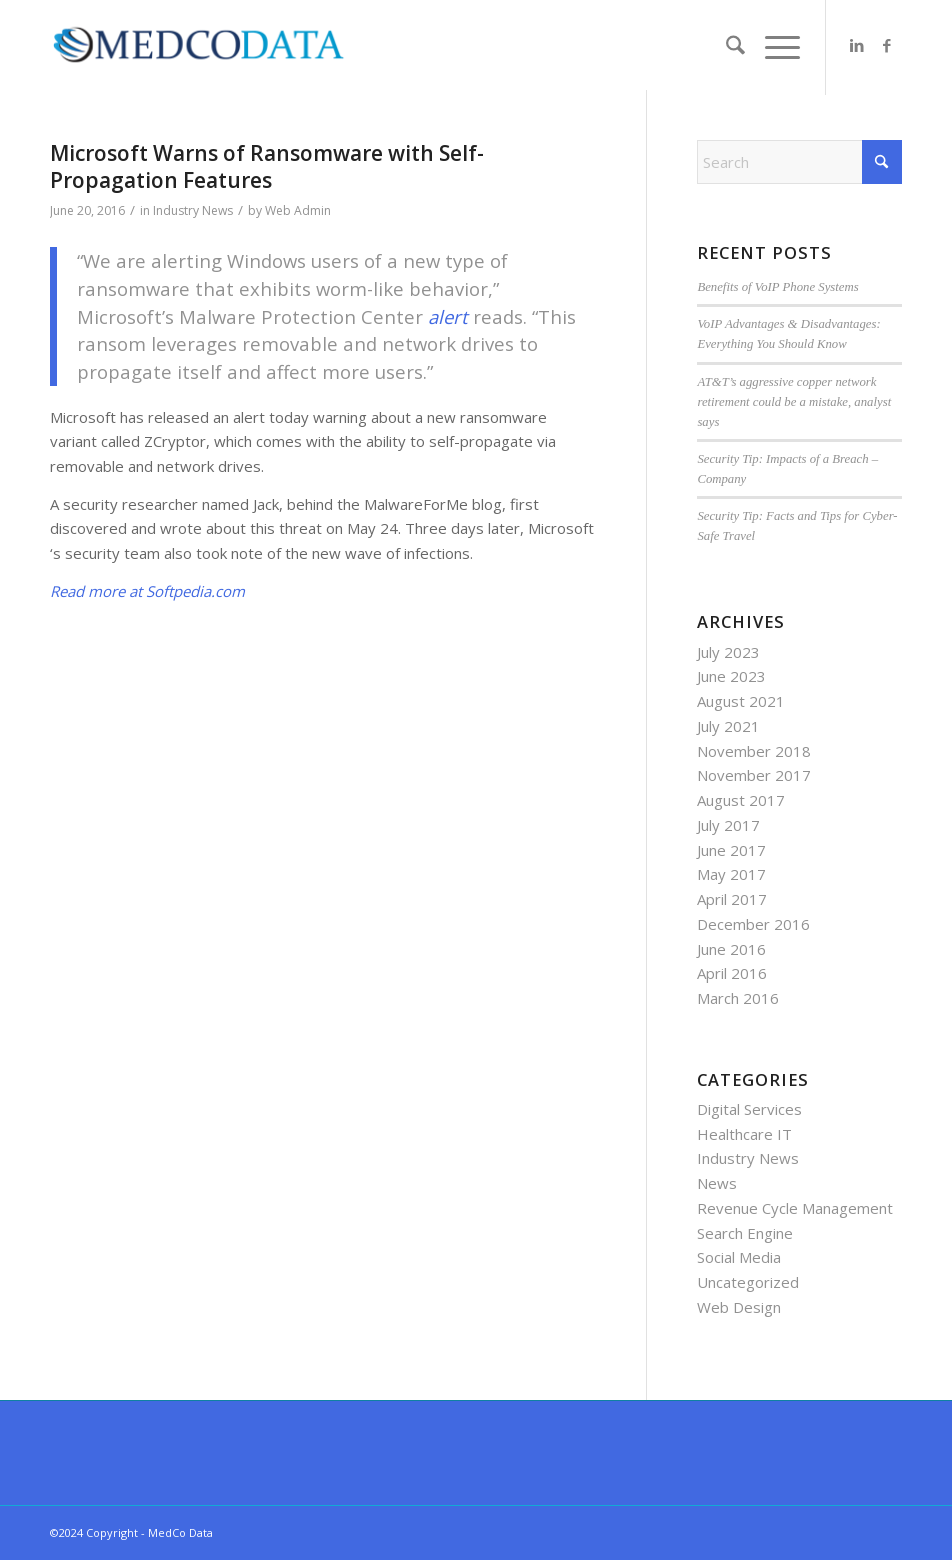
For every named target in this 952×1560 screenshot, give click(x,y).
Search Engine (745, 1233)
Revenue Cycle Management (795, 1208)
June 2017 (731, 850)
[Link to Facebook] (887, 45)
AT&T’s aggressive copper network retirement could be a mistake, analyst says (794, 402)
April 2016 (732, 973)
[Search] (725, 47)
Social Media (739, 1257)
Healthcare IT (744, 1134)
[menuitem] (725, 47)
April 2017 (732, 899)
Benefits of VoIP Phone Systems (777, 287)
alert (448, 316)
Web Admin (298, 210)
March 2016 (738, 998)
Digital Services (749, 1109)
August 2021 (741, 701)
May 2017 (731, 874)
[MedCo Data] (198, 45)
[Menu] (772, 47)
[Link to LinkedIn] (857, 45)
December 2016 (753, 924)
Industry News (193, 210)
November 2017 (754, 775)
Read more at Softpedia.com (147, 591)
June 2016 (731, 949)
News (717, 1183)
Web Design (739, 1307)
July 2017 (728, 825)
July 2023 (728, 652)
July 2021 (728, 726)
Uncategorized (748, 1282)
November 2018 (754, 751)
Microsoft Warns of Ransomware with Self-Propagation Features (267, 166)
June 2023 (731, 676)
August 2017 (741, 800)
